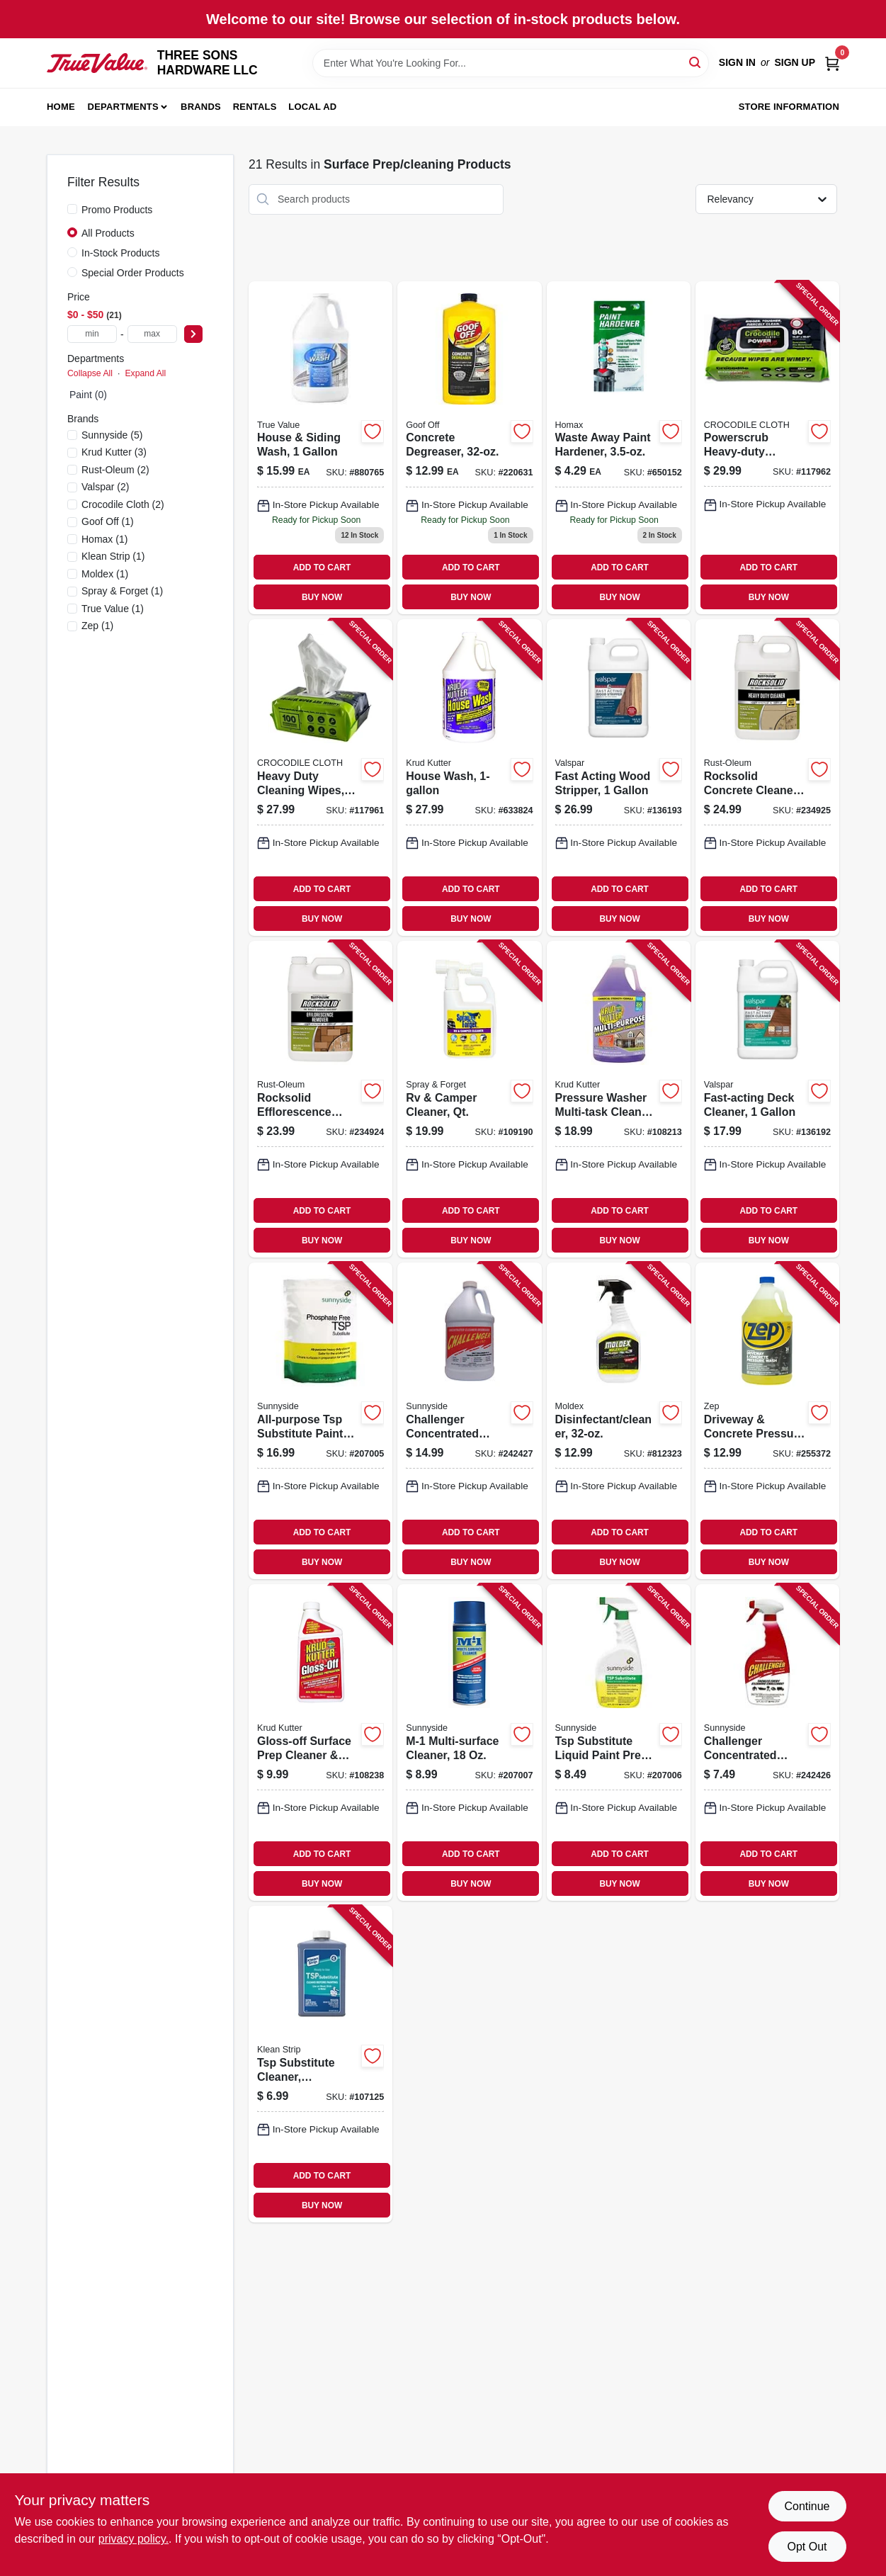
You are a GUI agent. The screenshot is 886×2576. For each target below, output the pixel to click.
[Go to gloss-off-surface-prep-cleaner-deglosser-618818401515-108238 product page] (320, 1742)
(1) (107, 521)
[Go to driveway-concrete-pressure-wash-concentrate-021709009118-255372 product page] (767, 1420)
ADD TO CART (322, 567)
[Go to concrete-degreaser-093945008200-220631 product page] (469, 448)
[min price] (92, 334)
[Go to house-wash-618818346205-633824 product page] (469, 777)
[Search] (696, 62)
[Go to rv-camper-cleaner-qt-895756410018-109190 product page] (469, 1099)
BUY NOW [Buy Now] (322, 597)
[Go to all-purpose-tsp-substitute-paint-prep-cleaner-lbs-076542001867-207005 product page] (320, 1420)
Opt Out (807, 2547)
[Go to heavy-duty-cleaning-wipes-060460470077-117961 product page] (320, 777)
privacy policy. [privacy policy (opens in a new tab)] (133, 2539)
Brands (201, 106)
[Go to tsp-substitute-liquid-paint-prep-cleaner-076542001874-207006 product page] (619, 1742)
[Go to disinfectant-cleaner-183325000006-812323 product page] (619, 1420)
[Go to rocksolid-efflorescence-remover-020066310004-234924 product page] (320, 1099)
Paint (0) (88, 394)
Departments (123, 106)
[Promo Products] (72, 209)
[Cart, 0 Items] (832, 62)
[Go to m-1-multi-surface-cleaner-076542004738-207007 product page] (469, 1742)
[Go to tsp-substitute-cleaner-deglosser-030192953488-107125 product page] (320, 2064)
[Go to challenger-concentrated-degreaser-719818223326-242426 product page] (767, 1742)
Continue (806, 2506)
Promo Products (116, 209)
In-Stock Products (120, 252)
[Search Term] (510, 63)
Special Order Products (132, 272)
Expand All (145, 373)
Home (61, 106)
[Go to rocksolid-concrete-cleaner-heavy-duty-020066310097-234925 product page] (767, 777)
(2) (115, 469)
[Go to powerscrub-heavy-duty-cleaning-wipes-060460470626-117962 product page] (767, 448)
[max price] (152, 334)
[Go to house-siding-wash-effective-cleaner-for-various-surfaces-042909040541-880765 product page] (320, 448)
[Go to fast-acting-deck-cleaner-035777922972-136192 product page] (767, 1099)
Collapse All (90, 373)
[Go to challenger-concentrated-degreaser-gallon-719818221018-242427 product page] (469, 1420)
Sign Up (794, 62)
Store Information (789, 106)
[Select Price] (193, 334)
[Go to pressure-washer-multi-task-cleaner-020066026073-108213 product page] (619, 1099)
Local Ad (312, 106)
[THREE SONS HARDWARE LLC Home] (97, 63)
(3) (114, 452)
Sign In (737, 62)
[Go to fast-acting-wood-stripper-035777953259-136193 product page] (619, 777)
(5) (111, 435)
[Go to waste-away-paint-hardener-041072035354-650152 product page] (619, 448)
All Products (108, 233)
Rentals (255, 106)
